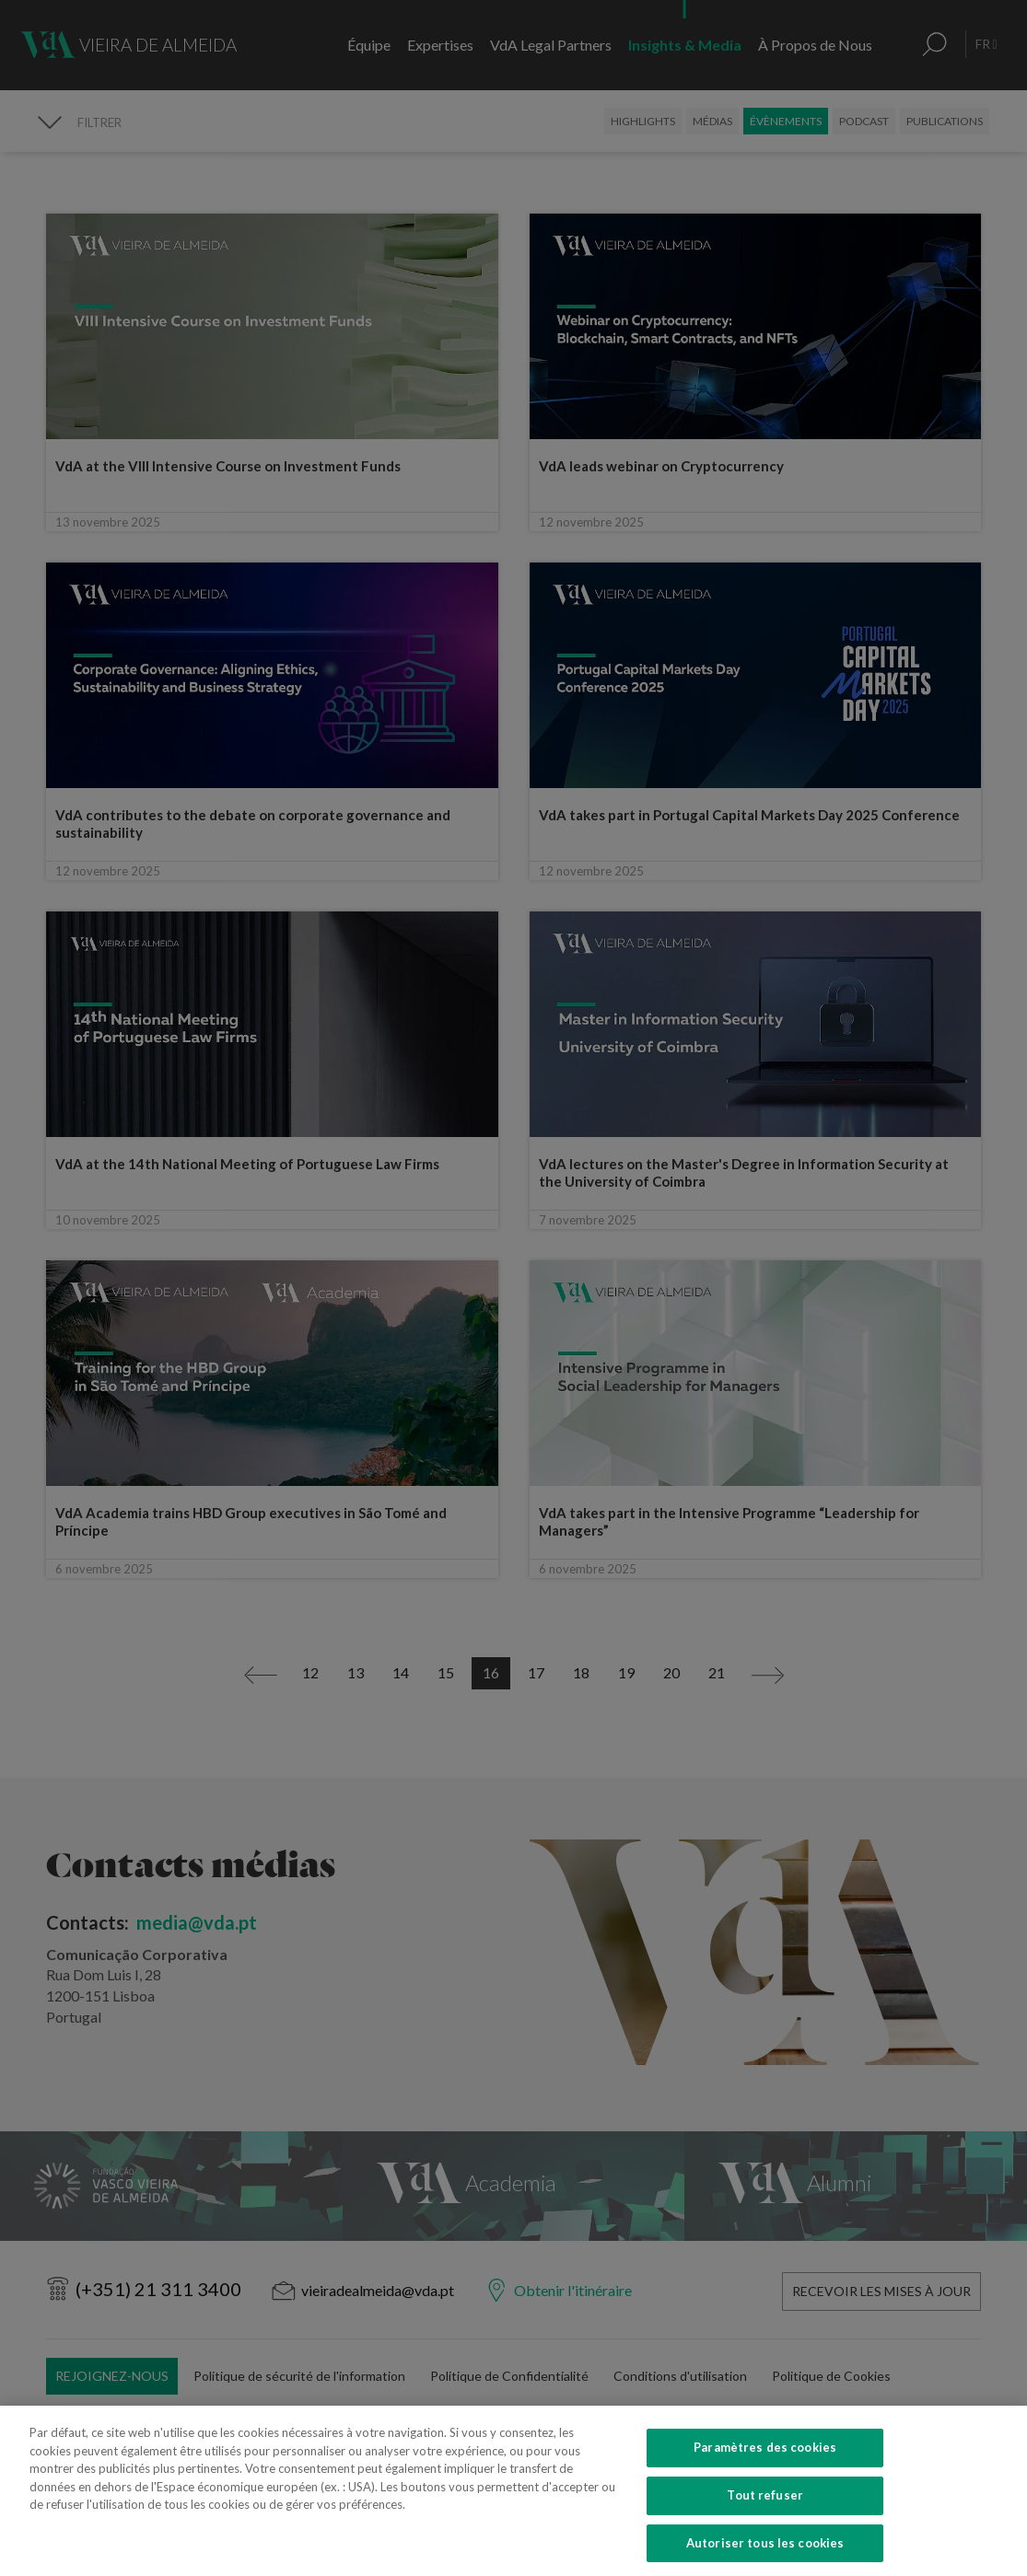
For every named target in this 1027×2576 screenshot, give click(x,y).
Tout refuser (765, 2520)
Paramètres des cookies (765, 2473)
